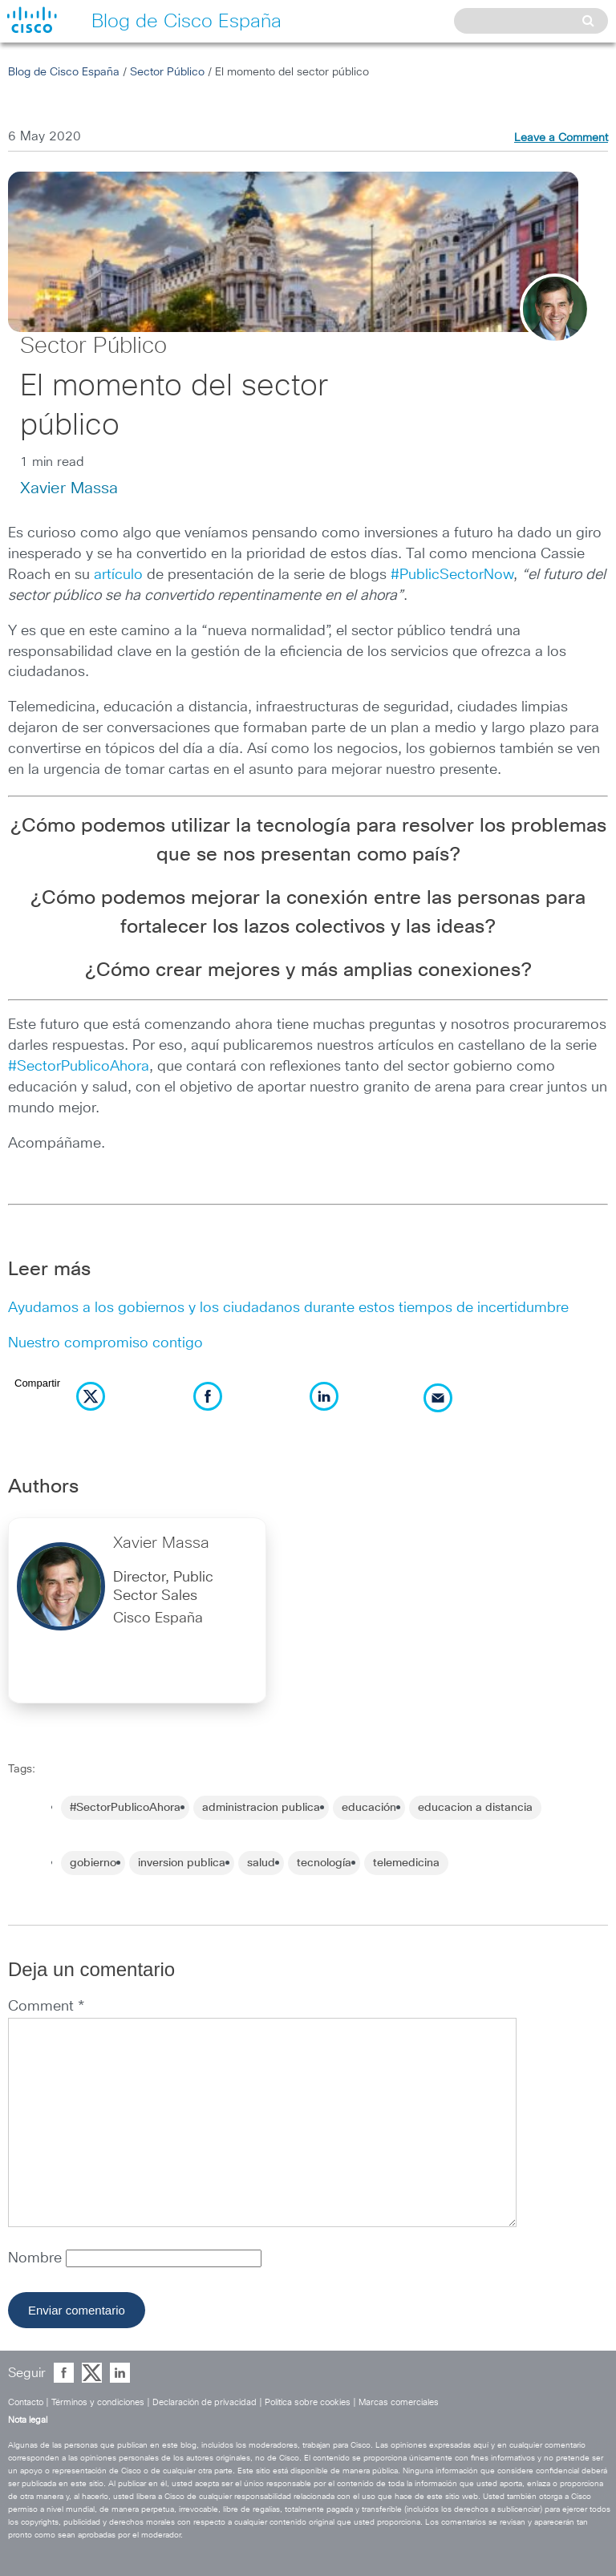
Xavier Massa (69, 488)
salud (261, 1863)
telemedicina (406, 1863)
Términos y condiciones (97, 2402)
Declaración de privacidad (204, 2402)
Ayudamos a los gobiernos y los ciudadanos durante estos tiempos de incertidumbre (288, 1308)
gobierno (93, 1863)
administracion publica (261, 1807)
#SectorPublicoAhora (78, 1066)
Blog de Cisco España (64, 72)
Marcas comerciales (399, 2402)
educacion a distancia (475, 1807)
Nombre (37, 2258)
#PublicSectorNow (452, 575)
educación (369, 1807)
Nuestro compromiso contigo (105, 1343)
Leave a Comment (561, 138)
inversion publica (181, 1863)
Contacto (25, 2402)
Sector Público (167, 72)
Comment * (46, 2006)
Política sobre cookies (308, 2402)
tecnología (324, 1863)
